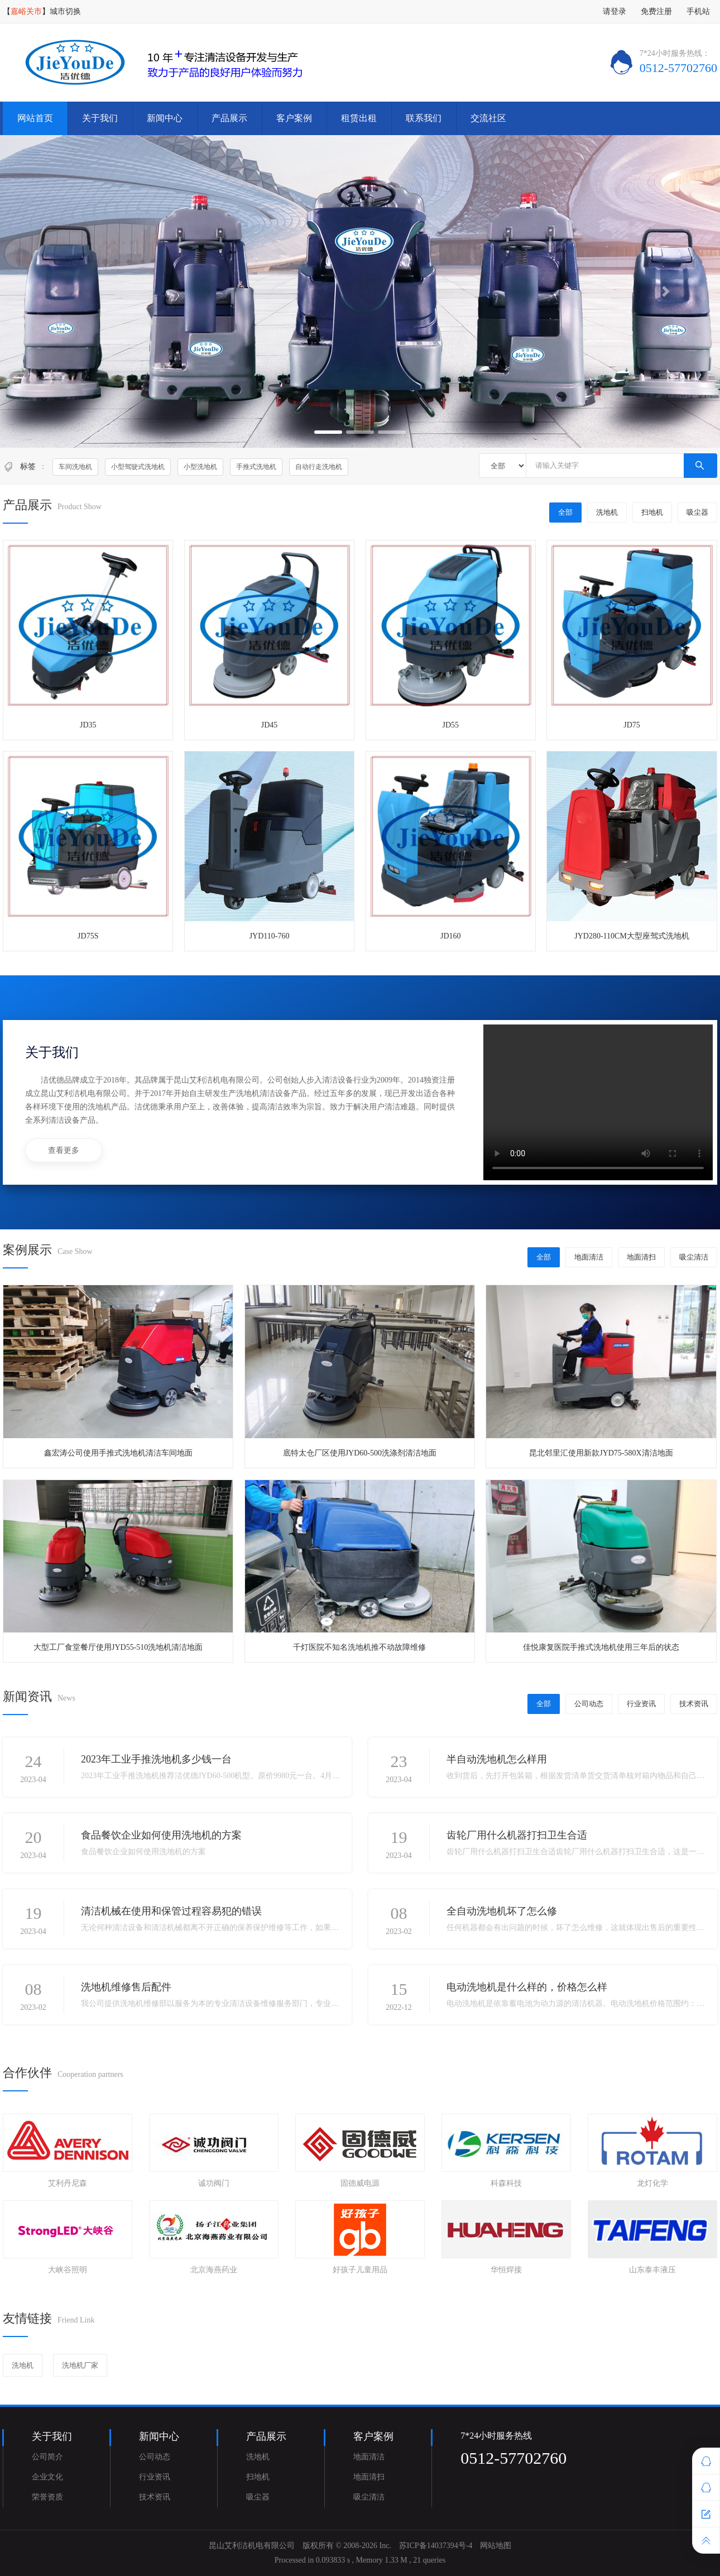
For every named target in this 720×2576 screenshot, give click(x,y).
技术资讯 (693, 1703)
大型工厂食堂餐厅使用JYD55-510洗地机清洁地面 (118, 1647)
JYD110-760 (269, 936)
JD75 (631, 725)
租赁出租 (359, 118)
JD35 (88, 725)
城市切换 (65, 11)
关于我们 (100, 118)
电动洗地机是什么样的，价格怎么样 (527, 1987)
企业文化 (47, 2477)
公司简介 (47, 2457)
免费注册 (656, 11)
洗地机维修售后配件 (126, 1987)
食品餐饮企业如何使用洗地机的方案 (161, 1835)
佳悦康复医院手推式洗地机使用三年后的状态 (601, 1647)
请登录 (614, 11)
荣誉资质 (47, 2497)
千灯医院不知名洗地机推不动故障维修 (359, 1647)
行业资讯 (641, 1703)
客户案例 (294, 118)
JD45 (269, 725)
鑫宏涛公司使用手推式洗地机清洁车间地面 (118, 1453)
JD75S (88, 936)
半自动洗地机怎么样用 (497, 1759)
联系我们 (423, 118)
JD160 (450, 936)
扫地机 (652, 512)
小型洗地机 (200, 467)
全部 (565, 512)
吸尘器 (697, 512)
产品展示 (229, 118)
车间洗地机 (75, 467)
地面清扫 (641, 1257)
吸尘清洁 (693, 1257)
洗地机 (607, 512)
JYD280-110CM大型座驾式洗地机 (631, 936)
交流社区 (488, 118)
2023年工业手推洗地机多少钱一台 (156, 1759)
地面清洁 (588, 1257)
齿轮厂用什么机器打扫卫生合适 (517, 1835)
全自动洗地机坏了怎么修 (502, 1911)
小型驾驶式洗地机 (138, 467)
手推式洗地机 (256, 467)
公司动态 (588, 1703)
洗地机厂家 (80, 2365)
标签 (28, 466)
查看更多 (63, 1150)
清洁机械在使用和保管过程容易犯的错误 (171, 1911)
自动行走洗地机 (318, 467)
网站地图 (495, 2545)
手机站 (698, 11)
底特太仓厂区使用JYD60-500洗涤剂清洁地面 (359, 1453)
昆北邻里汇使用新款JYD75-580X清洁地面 (601, 1453)
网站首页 (35, 118)
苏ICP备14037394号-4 (435, 2545)
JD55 (451, 725)
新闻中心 (165, 118)
